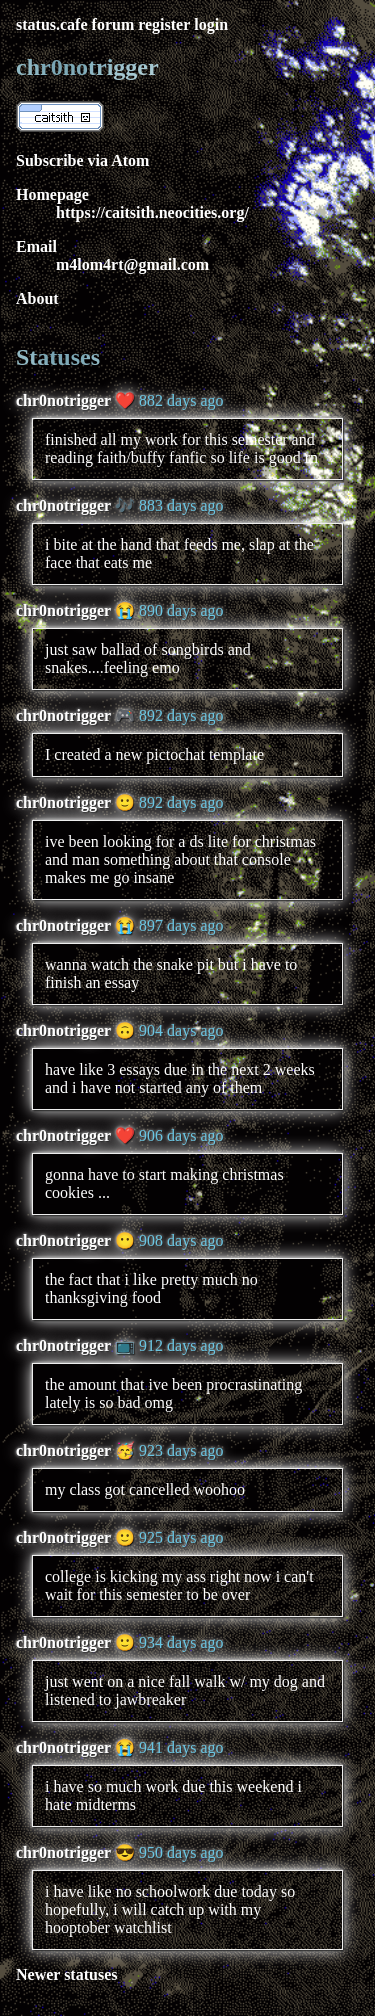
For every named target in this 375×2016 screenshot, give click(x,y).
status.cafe (52, 24)
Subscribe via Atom (82, 160)
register (164, 24)
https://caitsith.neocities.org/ (152, 212)
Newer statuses (66, 1974)
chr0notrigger (63, 400)
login (211, 24)
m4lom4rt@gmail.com (132, 264)
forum (113, 24)
